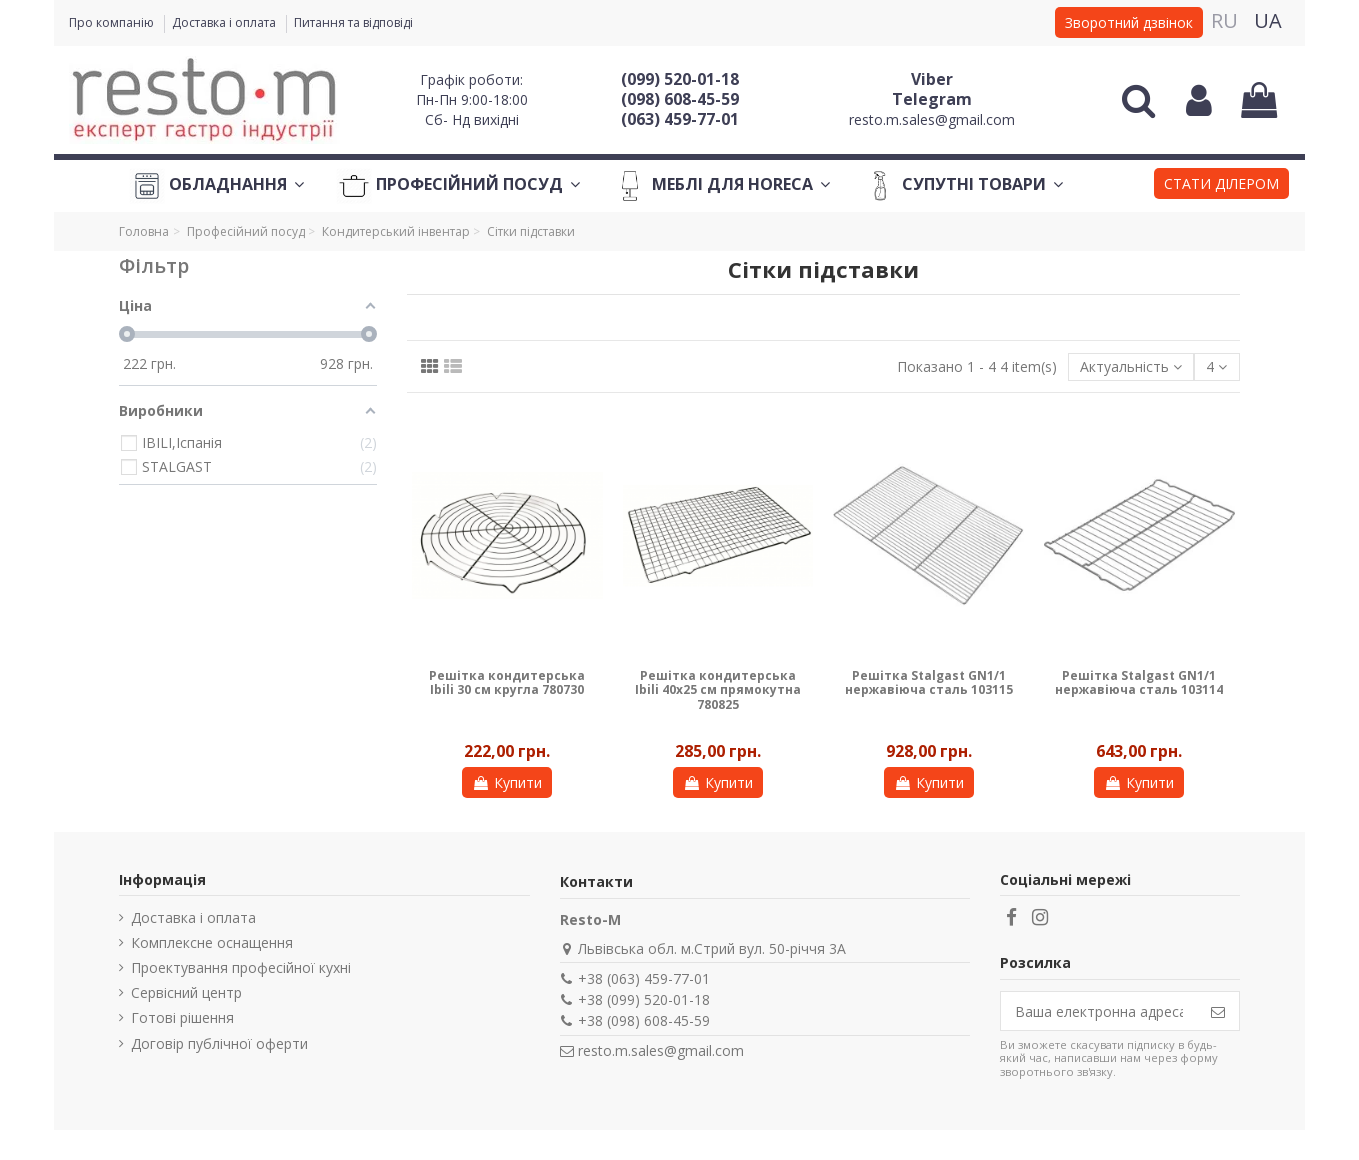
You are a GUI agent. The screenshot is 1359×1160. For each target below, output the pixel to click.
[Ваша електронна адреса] (1099, 1011)
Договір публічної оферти (219, 1043)
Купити (507, 782)
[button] (1221, 186)
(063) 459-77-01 (680, 119)
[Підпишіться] (1218, 1011)
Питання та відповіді (353, 22)
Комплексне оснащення (212, 942)
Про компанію (113, 22)
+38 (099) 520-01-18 (644, 999)
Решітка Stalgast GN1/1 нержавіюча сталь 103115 (929, 682)
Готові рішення (182, 1017)
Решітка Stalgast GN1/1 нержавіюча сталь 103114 (1139, 682)
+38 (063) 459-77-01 (644, 978)
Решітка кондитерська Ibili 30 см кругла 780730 (507, 682)
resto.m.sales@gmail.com (932, 119)
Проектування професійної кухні (241, 967)
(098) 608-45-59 (680, 99)
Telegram (932, 99)
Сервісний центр (186, 992)
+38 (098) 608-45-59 (644, 1020)
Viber (932, 79)
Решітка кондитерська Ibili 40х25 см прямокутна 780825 (718, 690)
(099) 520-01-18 (680, 79)
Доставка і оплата (225, 22)
